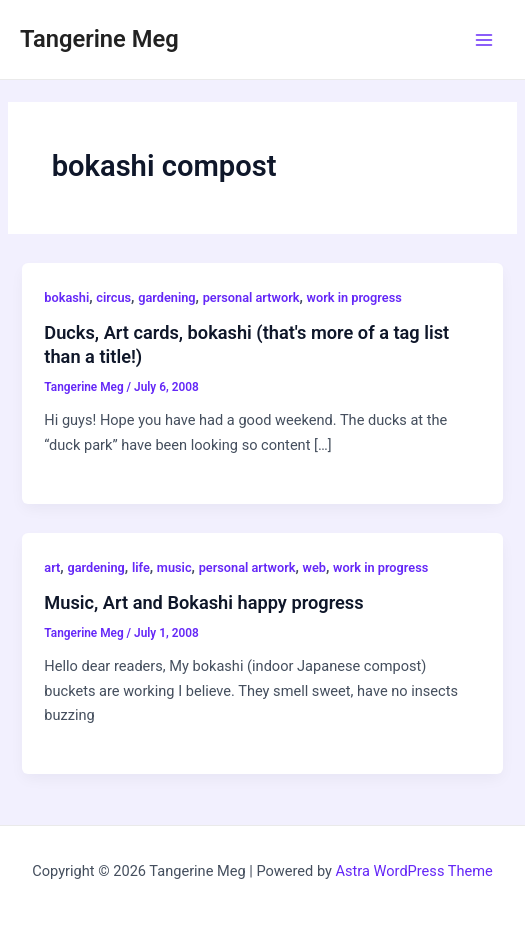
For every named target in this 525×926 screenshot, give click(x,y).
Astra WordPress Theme (414, 871)
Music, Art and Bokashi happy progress (203, 602)
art (52, 567)
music (174, 567)
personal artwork (251, 297)
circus (113, 297)
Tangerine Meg (99, 39)
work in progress (354, 297)
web (314, 567)
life (141, 567)
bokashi (66, 297)
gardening (166, 297)
